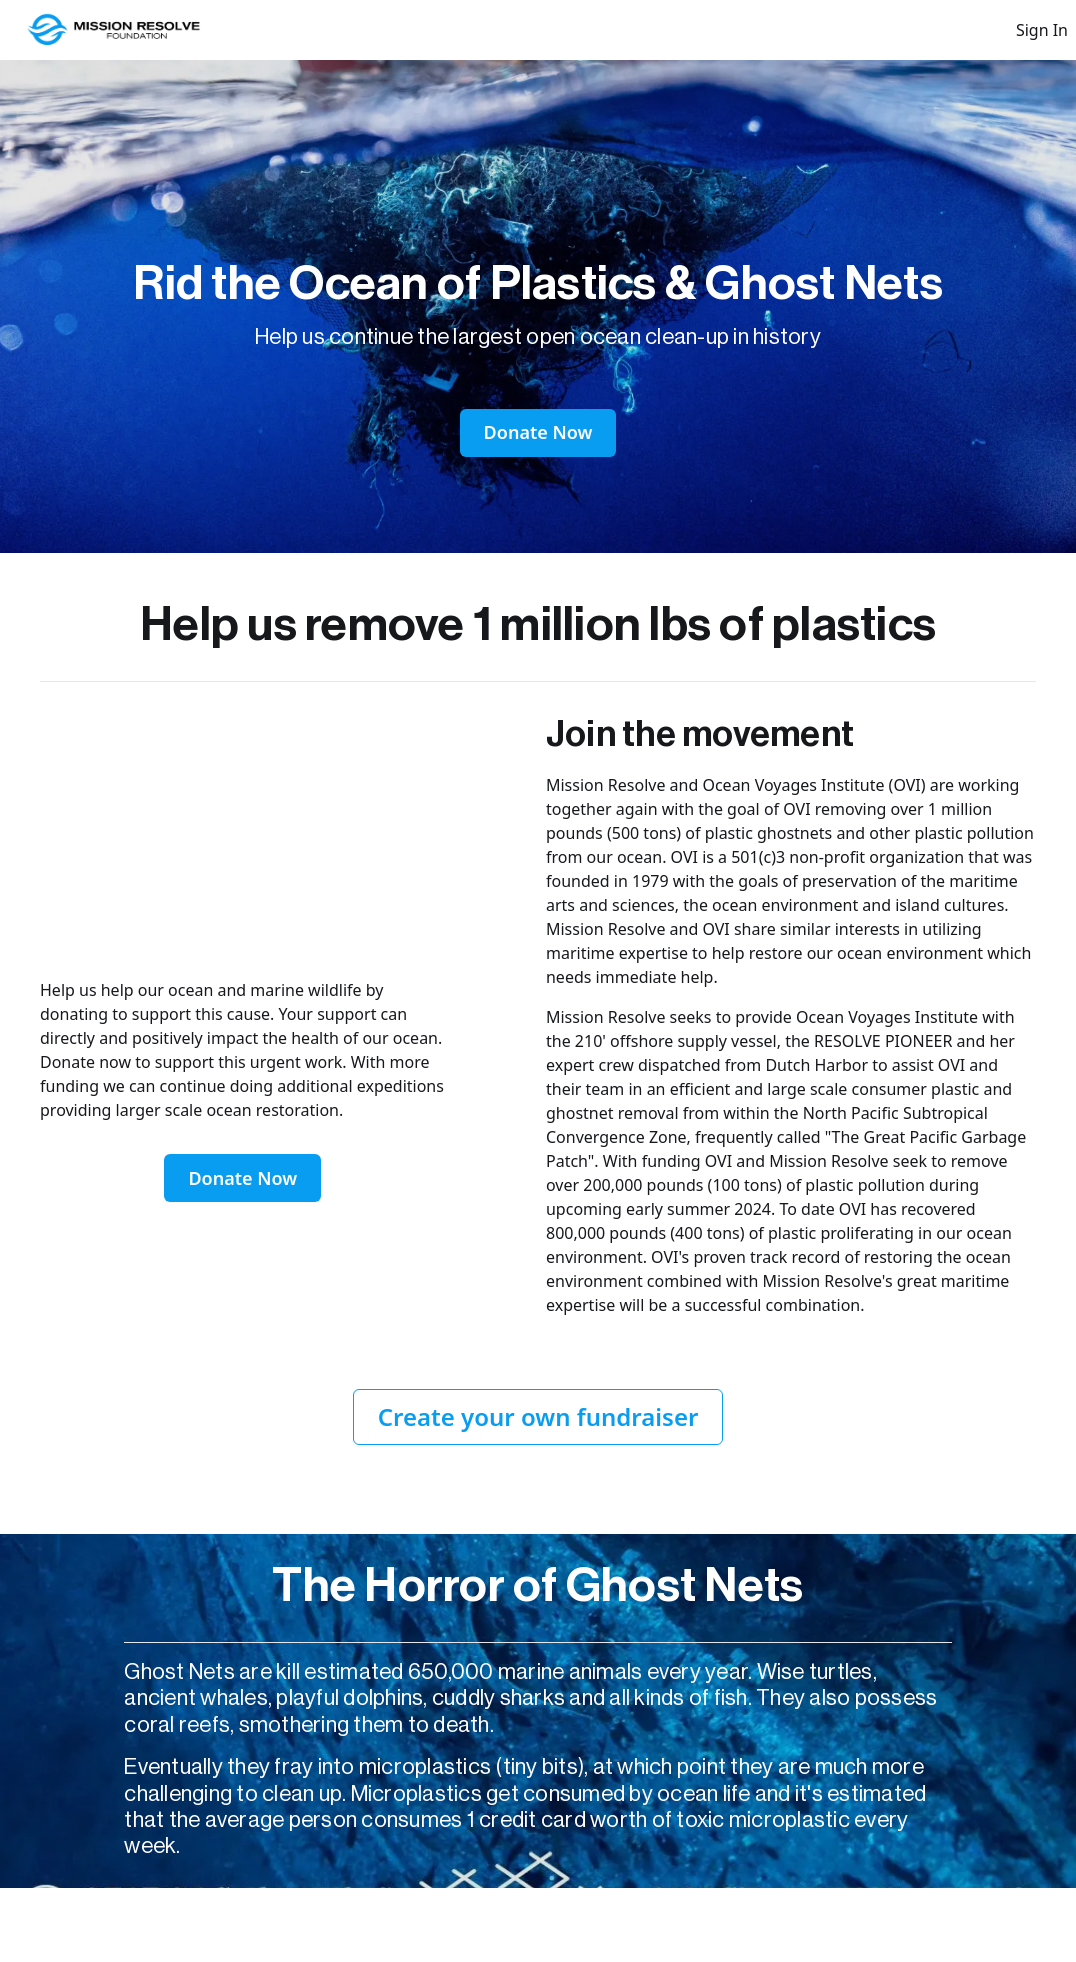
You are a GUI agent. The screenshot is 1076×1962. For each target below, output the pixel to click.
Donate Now (538, 432)
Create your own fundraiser (538, 1416)
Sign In (1042, 30)
